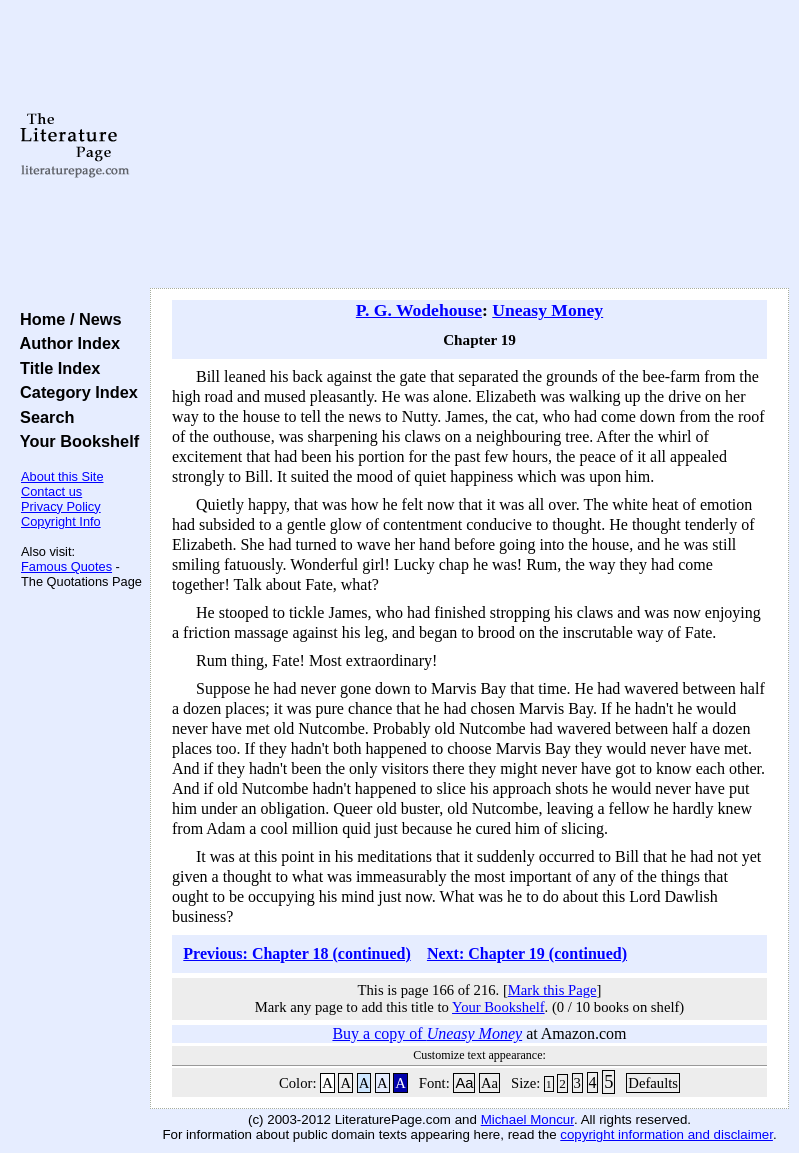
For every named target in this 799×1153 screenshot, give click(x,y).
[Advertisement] (470, 145)
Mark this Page (552, 990)
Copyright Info (61, 521)
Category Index (74, 392)
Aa (464, 1083)
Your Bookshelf (75, 441)
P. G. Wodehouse (419, 310)
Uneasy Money (547, 310)
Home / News (66, 319)
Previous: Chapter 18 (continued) (296, 953)
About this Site (62, 476)
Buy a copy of (427, 1033)
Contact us (51, 491)
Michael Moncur (527, 1119)
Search (42, 417)
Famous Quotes (66, 566)
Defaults (653, 1083)
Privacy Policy (61, 506)
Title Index (55, 368)
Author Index (65, 343)
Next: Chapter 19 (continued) (527, 953)
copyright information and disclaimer (666, 1134)
